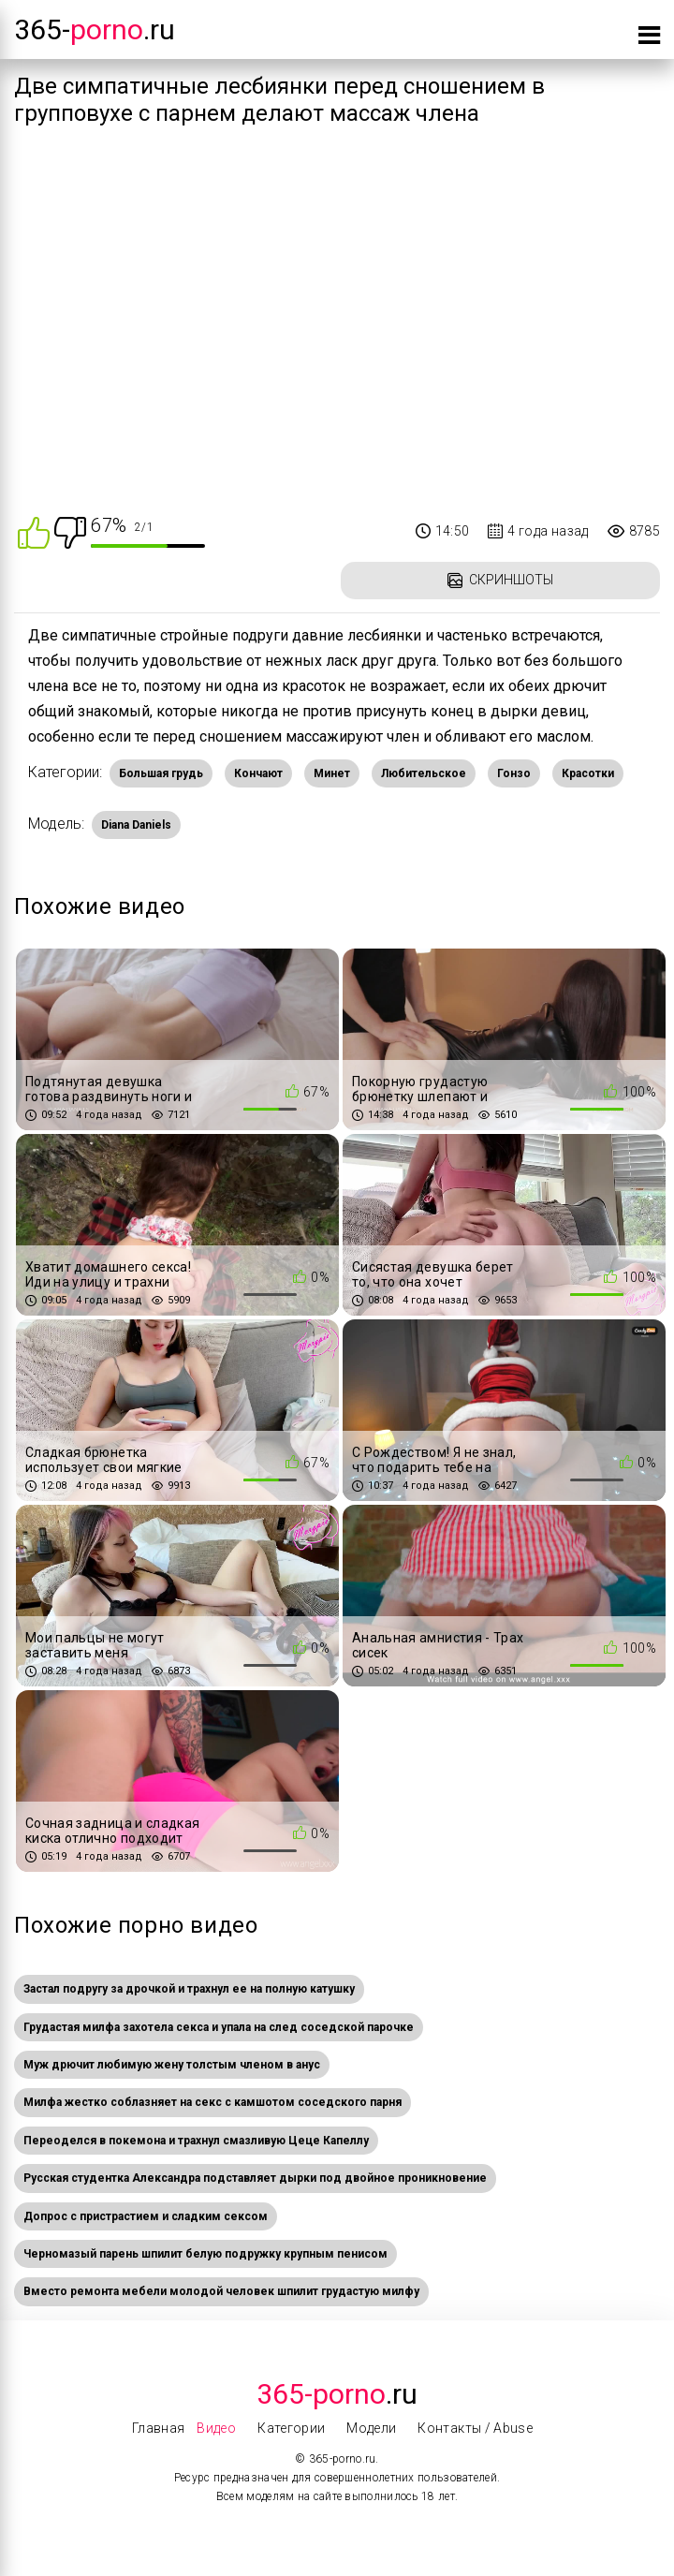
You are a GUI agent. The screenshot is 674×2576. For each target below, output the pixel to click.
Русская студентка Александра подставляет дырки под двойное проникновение (255, 2178)
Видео (216, 2428)
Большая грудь (161, 773)
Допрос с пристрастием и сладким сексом (145, 2216)
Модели (371, 2428)
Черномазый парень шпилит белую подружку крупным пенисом (205, 2253)
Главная (158, 2428)
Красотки (588, 773)
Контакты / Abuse (475, 2428)
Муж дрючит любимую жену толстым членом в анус (171, 2064)
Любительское (423, 773)
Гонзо (514, 773)
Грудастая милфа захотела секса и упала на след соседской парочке (218, 2027)
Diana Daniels (136, 825)
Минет (332, 773)
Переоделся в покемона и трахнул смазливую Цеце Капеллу (196, 2140)
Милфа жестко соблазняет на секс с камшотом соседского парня (212, 2102)
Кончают (258, 773)
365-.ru (94, 29)
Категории (291, 2428)
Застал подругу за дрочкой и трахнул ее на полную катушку (189, 1988)
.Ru (337, 2393)
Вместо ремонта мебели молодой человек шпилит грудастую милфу (221, 2291)
